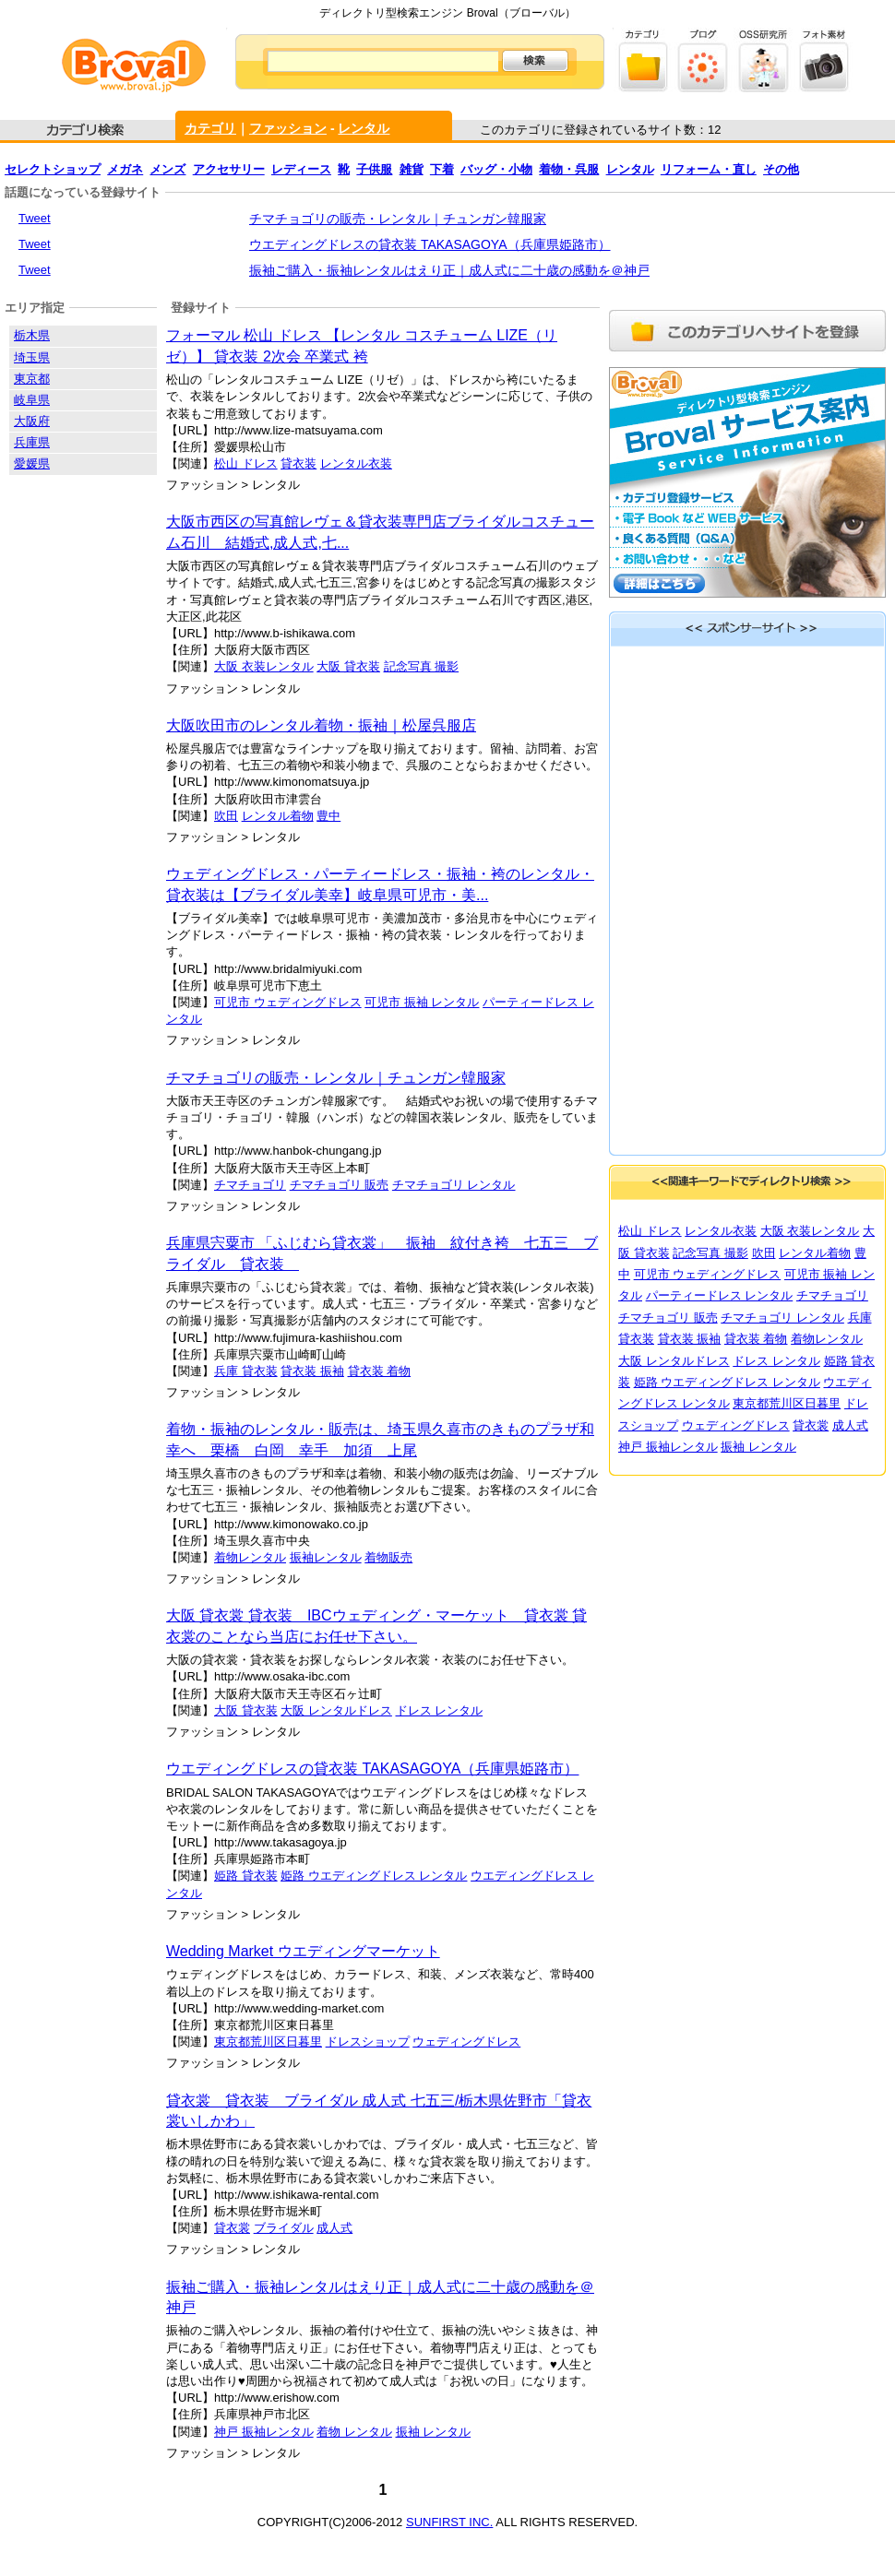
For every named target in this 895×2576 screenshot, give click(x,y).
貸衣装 (298, 463)
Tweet (34, 218)
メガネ (125, 169)
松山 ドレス (246, 463)
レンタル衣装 (356, 463)
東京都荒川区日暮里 (268, 2041)
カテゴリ (210, 128)
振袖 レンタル (433, 2432)
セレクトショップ (53, 169)
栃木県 (32, 335)
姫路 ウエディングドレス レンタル (373, 1875)
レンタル (363, 128)
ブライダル (284, 2228)
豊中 (328, 816)
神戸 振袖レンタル (264, 2432)
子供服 (374, 169)
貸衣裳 (232, 2228)
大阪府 (32, 421)
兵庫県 (32, 442)
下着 (442, 169)
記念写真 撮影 (421, 666)
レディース (301, 169)
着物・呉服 (569, 169)
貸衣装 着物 (380, 1371)
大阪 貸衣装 (348, 666)
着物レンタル (250, 1557)
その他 (781, 169)
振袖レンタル (326, 1557)
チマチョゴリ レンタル (454, 1185)
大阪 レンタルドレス (336, 1710)
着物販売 (388, 1557)
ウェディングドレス (466, 2041)
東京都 (32, 379)
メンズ (167, 169)
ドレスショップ (368, 2041)
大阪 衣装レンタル (264, 666)
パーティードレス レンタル (720, 1295)
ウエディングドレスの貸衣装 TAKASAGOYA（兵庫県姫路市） (430, 244)
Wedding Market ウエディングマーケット (303, 1951)
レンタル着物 (278, 816)
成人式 (334, 2228)
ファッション (288, 128)
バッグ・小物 (496, 169)
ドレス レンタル (439, 1710)
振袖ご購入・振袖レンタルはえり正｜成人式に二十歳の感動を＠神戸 (449, 270)
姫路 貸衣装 (246, 1875)
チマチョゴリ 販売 (339, 1185)
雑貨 (412, 169)
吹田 (226, 816)
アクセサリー (229, 169)
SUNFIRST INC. (449, 2522)
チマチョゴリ (250, 1185)
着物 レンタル (354, 2432)
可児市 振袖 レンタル (421, 1002)
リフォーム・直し (709, 169)
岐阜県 (32, 400)
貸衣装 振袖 (312, 1371)
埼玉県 (32, 357)
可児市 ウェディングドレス (288, 1002)
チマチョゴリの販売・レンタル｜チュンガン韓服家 (397, 218)
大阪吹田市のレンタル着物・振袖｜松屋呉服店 (321, 725)
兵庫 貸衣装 (246, 1371)
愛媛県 (32, 463)
